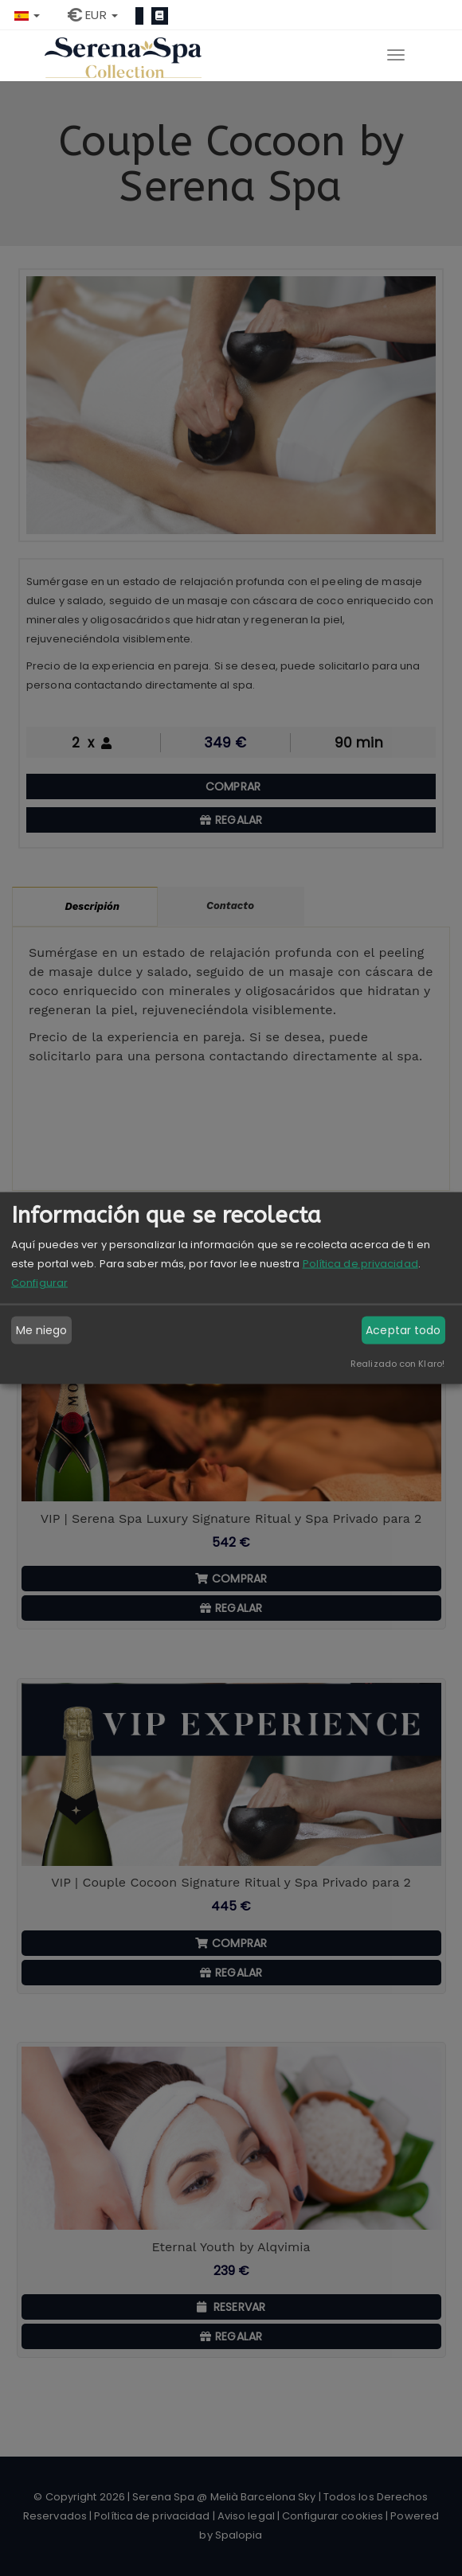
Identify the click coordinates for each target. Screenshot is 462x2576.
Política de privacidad (360, 1262)
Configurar (39, 1282)
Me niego (42, 1330)
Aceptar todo (403, 1330)
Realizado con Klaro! (397, 1362)
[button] (27, 14)
